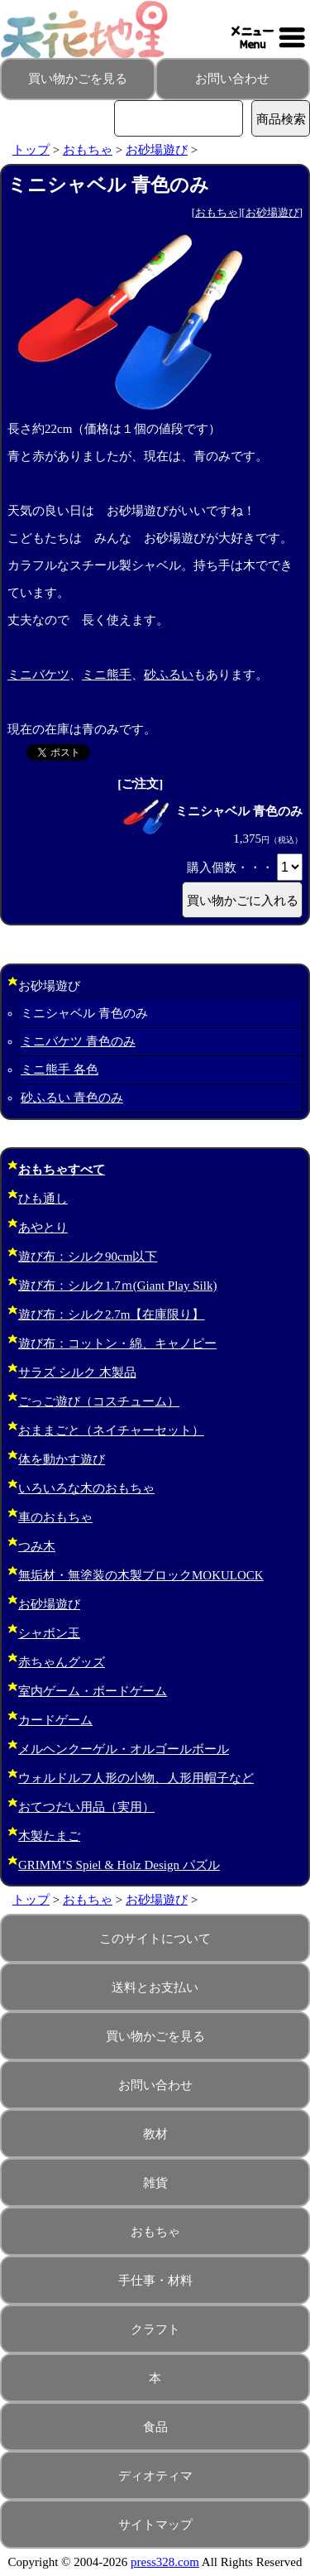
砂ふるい (168, 674)
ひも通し (43, 1198)
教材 (155, 2134)
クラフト (155, 2329)
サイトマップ (155, 2524)
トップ (31, 149)
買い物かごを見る (77, 78)
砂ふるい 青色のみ (72, 1097)
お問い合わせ (232, 78)
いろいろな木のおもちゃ (86, 1488)
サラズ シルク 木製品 (77, 1372)
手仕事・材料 (155, 2280)
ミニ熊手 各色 (59, 1069)
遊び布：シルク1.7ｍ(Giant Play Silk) (117, 1285)
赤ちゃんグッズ (61, 1662)
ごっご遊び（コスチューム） (98, 1401)
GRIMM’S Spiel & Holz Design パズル (119, 1865)
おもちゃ (87, 149)
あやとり (43, 1227)
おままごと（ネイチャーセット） (111, 1430)
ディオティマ (155, 2475)
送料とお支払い (155, 1987)
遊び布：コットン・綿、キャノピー (117, 1343)
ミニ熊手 (106, 674)
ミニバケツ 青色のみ (78, 1041)
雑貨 (155, 2182)
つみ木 (36, 1546)
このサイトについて (155, 1938)
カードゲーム (55, 1720)
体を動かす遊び (61, 1459)
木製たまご (49, 1836)
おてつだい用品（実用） (86, 1807)
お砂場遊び (157, 149)
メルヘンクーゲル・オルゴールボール (123, 1749)
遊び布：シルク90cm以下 (87, 1256)
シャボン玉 (49, 1633)
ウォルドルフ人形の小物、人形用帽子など (136, 1778)
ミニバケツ (38, 674)
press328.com (165, 2562)
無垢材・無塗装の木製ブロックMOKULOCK (141, 1575)
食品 (155, 2427)
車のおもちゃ (55, 1517)
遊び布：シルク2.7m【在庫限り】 (111, 1314)
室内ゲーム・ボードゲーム (92, 1691)
